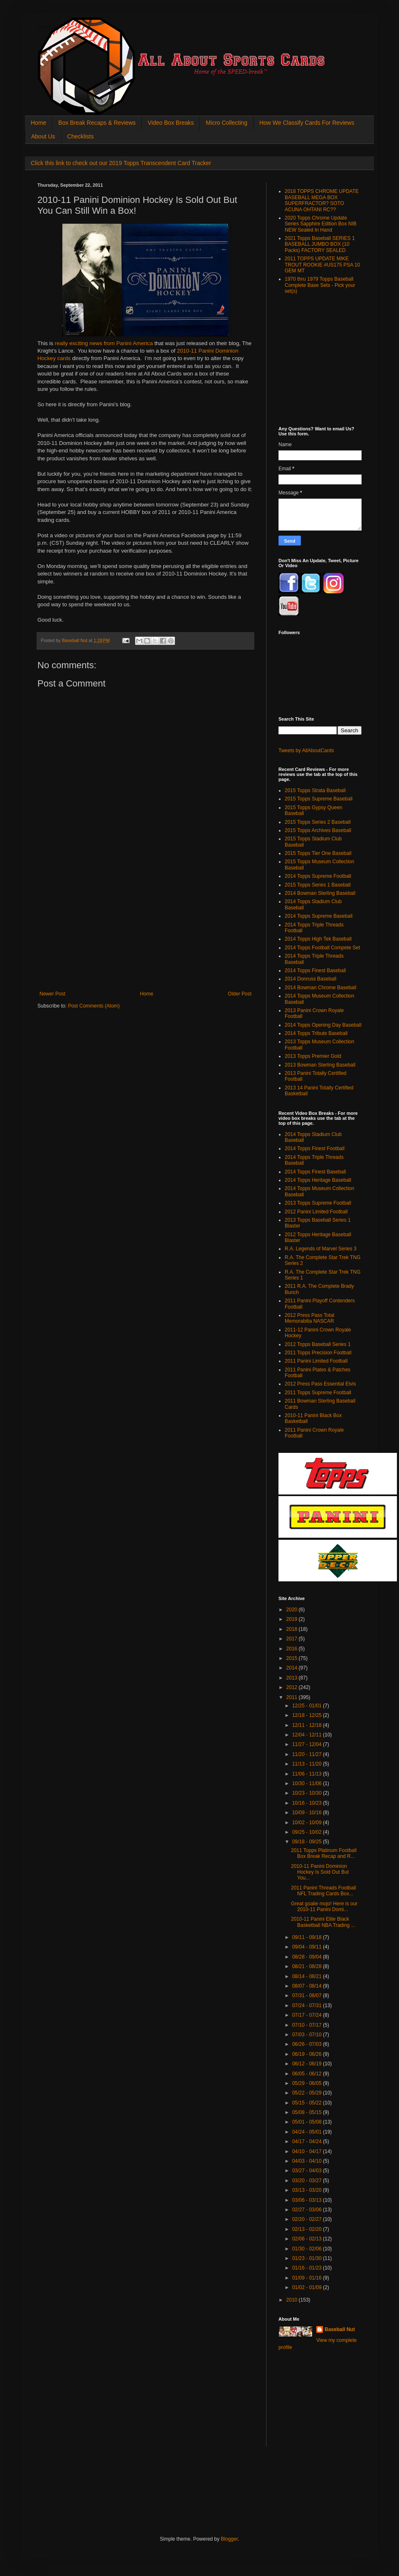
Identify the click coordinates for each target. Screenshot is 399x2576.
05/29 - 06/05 (307, 2083)
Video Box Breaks (171, 122)
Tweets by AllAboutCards (306, 750)
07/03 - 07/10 (307, 2035)
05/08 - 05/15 (307, 2112)
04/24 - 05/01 (307, 2132)
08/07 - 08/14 (307, 1986)
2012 (292, 1687)
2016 (292, 1649)
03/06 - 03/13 (307, 2200)
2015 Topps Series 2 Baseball (318, 822)
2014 (292, 1668)
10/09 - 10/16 (307, 1812)
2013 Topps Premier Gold (313, 1056)
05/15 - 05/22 (307, 2103)
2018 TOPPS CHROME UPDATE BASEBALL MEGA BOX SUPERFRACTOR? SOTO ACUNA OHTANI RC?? (322, 200)
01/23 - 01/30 (307, 2258)
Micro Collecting (226, 122)
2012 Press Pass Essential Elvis (320, 1384)
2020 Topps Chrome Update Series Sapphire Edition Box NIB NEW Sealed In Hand (321, 224)
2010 (292, 2300)
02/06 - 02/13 (307, 2239)
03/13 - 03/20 (307, 2190)
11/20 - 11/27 (307, 1754)
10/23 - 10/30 (307, 1793)
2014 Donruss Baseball (310, 979)
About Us (43, 136)
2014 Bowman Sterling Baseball (320, 893)
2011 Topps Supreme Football (318, 1392)
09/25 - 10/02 (307, 1832)
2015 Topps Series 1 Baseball (318, 885)
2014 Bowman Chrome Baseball (320, 987)
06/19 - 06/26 (307, 2054)
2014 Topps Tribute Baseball (316, 1033)
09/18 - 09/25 (307, 1842)
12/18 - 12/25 (307, 1715)
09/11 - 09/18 (307, 1937)
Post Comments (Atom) (94, 1006)
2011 (292, 1697)
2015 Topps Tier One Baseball (318, 853)
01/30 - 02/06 (307, 2249)
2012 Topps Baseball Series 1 (318, 1344)
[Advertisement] (145, 929)
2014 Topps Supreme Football (318, 876)
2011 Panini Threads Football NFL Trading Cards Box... (323, 1891)
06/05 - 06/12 (307, 2074)
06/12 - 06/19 (307, 2064)
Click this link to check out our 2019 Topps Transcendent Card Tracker (121, 163)
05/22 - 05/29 (307, 2093)
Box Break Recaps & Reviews (96, 122)
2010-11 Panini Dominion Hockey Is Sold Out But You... (320, 1872)
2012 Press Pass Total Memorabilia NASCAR (309, 1318)
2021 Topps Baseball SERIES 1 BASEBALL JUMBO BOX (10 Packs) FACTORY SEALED (320, 244)
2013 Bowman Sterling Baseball (320, 1065)
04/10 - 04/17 (307, 2151)
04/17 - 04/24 (307, 2141)
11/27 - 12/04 (307, 1744)
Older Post (239, 994)
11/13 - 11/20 (307, 1764)
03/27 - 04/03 (307, 2170)
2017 (292, 1639)
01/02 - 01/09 (307, 2287)
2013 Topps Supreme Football (318, 1203)
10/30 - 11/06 (307, 1783)
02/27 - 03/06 (307, 2210)
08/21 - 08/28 (307, 1966)
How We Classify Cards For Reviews (306, 122)
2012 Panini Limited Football (316, 1212)
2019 (292, 1619)
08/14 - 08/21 (307, 1976)
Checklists (80, 136)
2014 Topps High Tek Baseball (318, 939)
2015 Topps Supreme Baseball (318, 799)
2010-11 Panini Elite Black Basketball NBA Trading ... (323, 1922)
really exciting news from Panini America (104, 343)
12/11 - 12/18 (307, 1725)
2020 (292, 1610)
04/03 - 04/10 (307, 2161)
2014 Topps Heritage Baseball (318, 1180)
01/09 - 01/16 (307, 2278)
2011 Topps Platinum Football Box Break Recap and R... (324, 1853)
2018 (292, 1629)
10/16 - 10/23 (307, 1803)
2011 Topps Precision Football (318, 1353)
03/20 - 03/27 (307, 2180)
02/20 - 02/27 (307, 2219)
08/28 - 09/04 (307, 1957)
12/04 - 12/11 (307, 1735)
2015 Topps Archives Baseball (318, 830)
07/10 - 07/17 (307, 2025)
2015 (292, 1658)
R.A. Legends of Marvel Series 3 (321, 1249)
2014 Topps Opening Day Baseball (323, 1025)
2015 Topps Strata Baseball (315, 790)
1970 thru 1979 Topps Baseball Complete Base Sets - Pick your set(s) (320, 285)
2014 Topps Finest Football (315, 1148)
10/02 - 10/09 (307, 1822)
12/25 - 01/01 (307, 1706)
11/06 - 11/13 (307, 1774)
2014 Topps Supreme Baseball (318, 916)
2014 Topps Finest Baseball (315, 970)
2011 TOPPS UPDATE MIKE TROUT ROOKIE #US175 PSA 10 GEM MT (322, 265)
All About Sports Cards (54, 28)
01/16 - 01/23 (307, 2268)
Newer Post (52, 994)
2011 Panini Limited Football (316, 1361)
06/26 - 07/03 (307, 2044)
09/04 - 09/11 (307, 1947)
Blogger (229, 2539)
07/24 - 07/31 (307, 2005)
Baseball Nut (340, 2329)
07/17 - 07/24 (307, 2015)
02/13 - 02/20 (307, 2229)
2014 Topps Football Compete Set (322, 948)
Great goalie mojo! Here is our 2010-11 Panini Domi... (324, 1906)
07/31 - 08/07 (307, 1995)
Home (38, 122)
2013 (292, 1678)
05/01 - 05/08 (307, 2122)
